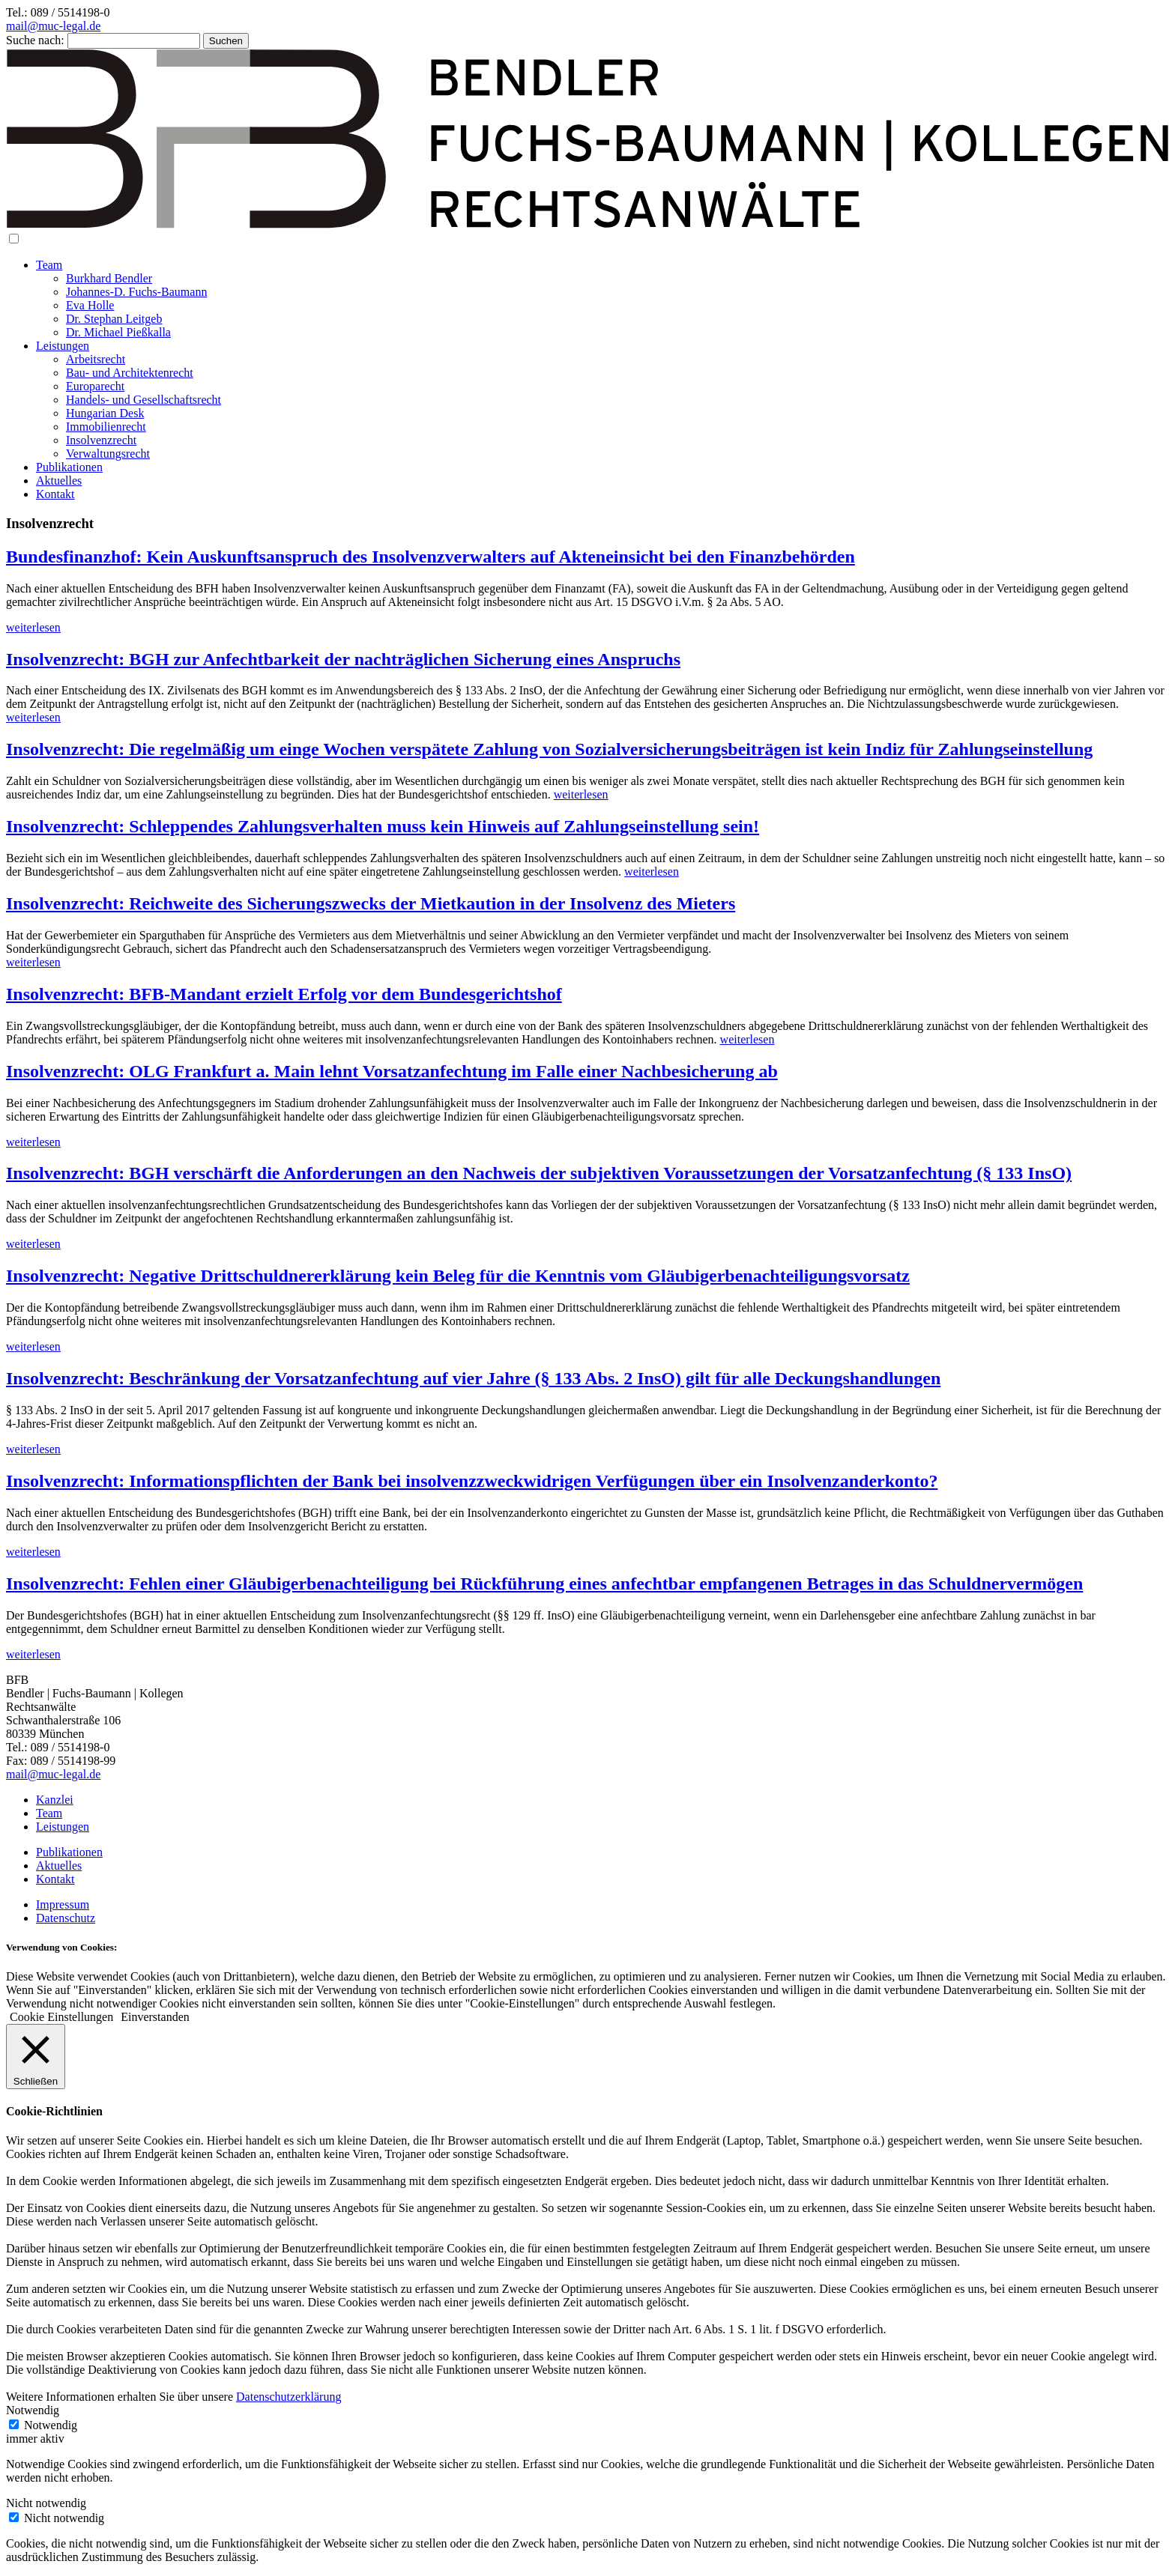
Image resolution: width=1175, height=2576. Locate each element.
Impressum (62, 1904)
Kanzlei (54, 1799)
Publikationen (69, 467)
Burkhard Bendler (109, 278)
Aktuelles (59, 480)
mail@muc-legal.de (53, 25)
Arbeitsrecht (95, 359)
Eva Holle (90, 305)
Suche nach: (35, 40)
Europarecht (95, 386)
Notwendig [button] (32, 2410)
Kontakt (55, 494)
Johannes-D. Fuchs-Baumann (136, 291)
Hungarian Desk (105, 413)
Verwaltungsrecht (108, 453)
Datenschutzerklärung (288, 2396)
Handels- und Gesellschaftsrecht (143, 399)
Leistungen (62, 345)
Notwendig (50, 2425)
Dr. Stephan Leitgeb (114, 318)
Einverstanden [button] (155, 2016)
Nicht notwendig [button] (46, 2503)
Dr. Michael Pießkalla (118, 332)
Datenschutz (65, 1918)
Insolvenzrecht (101, 440)
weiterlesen (33, 627)
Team (49, 264)
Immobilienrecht (106, 426)
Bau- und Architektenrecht (129, 372)
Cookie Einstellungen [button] (61, 2016)
